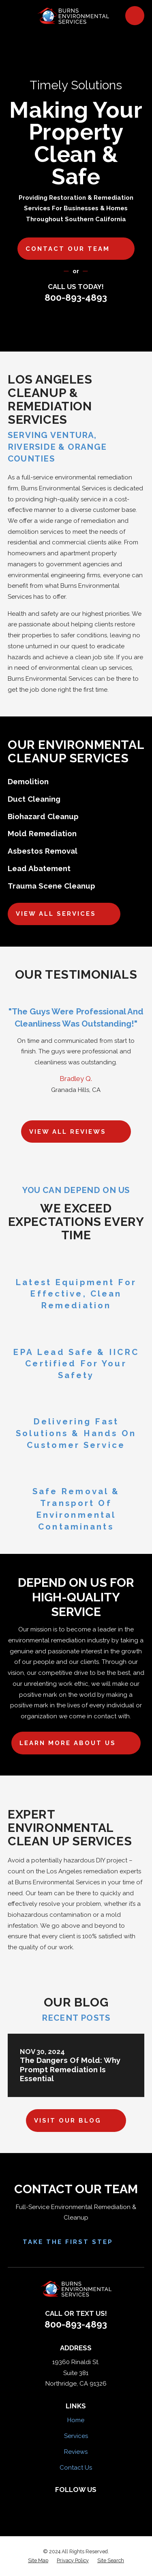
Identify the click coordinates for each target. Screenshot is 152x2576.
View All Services (64, 914)
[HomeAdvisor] (84, 2503)
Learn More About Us (76, 1743)
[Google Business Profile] (101, 2503)
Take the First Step (76, 2242)
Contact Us (76, 2467)
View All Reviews (76, 1131)
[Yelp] (67, 2503)
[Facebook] (51, 2503)
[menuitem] (38, 2560)
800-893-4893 (76, 297)
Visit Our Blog (76, 2120)
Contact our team (76, 249)
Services (76, 2436)
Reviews (76, 2451)
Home (75, 2420)
